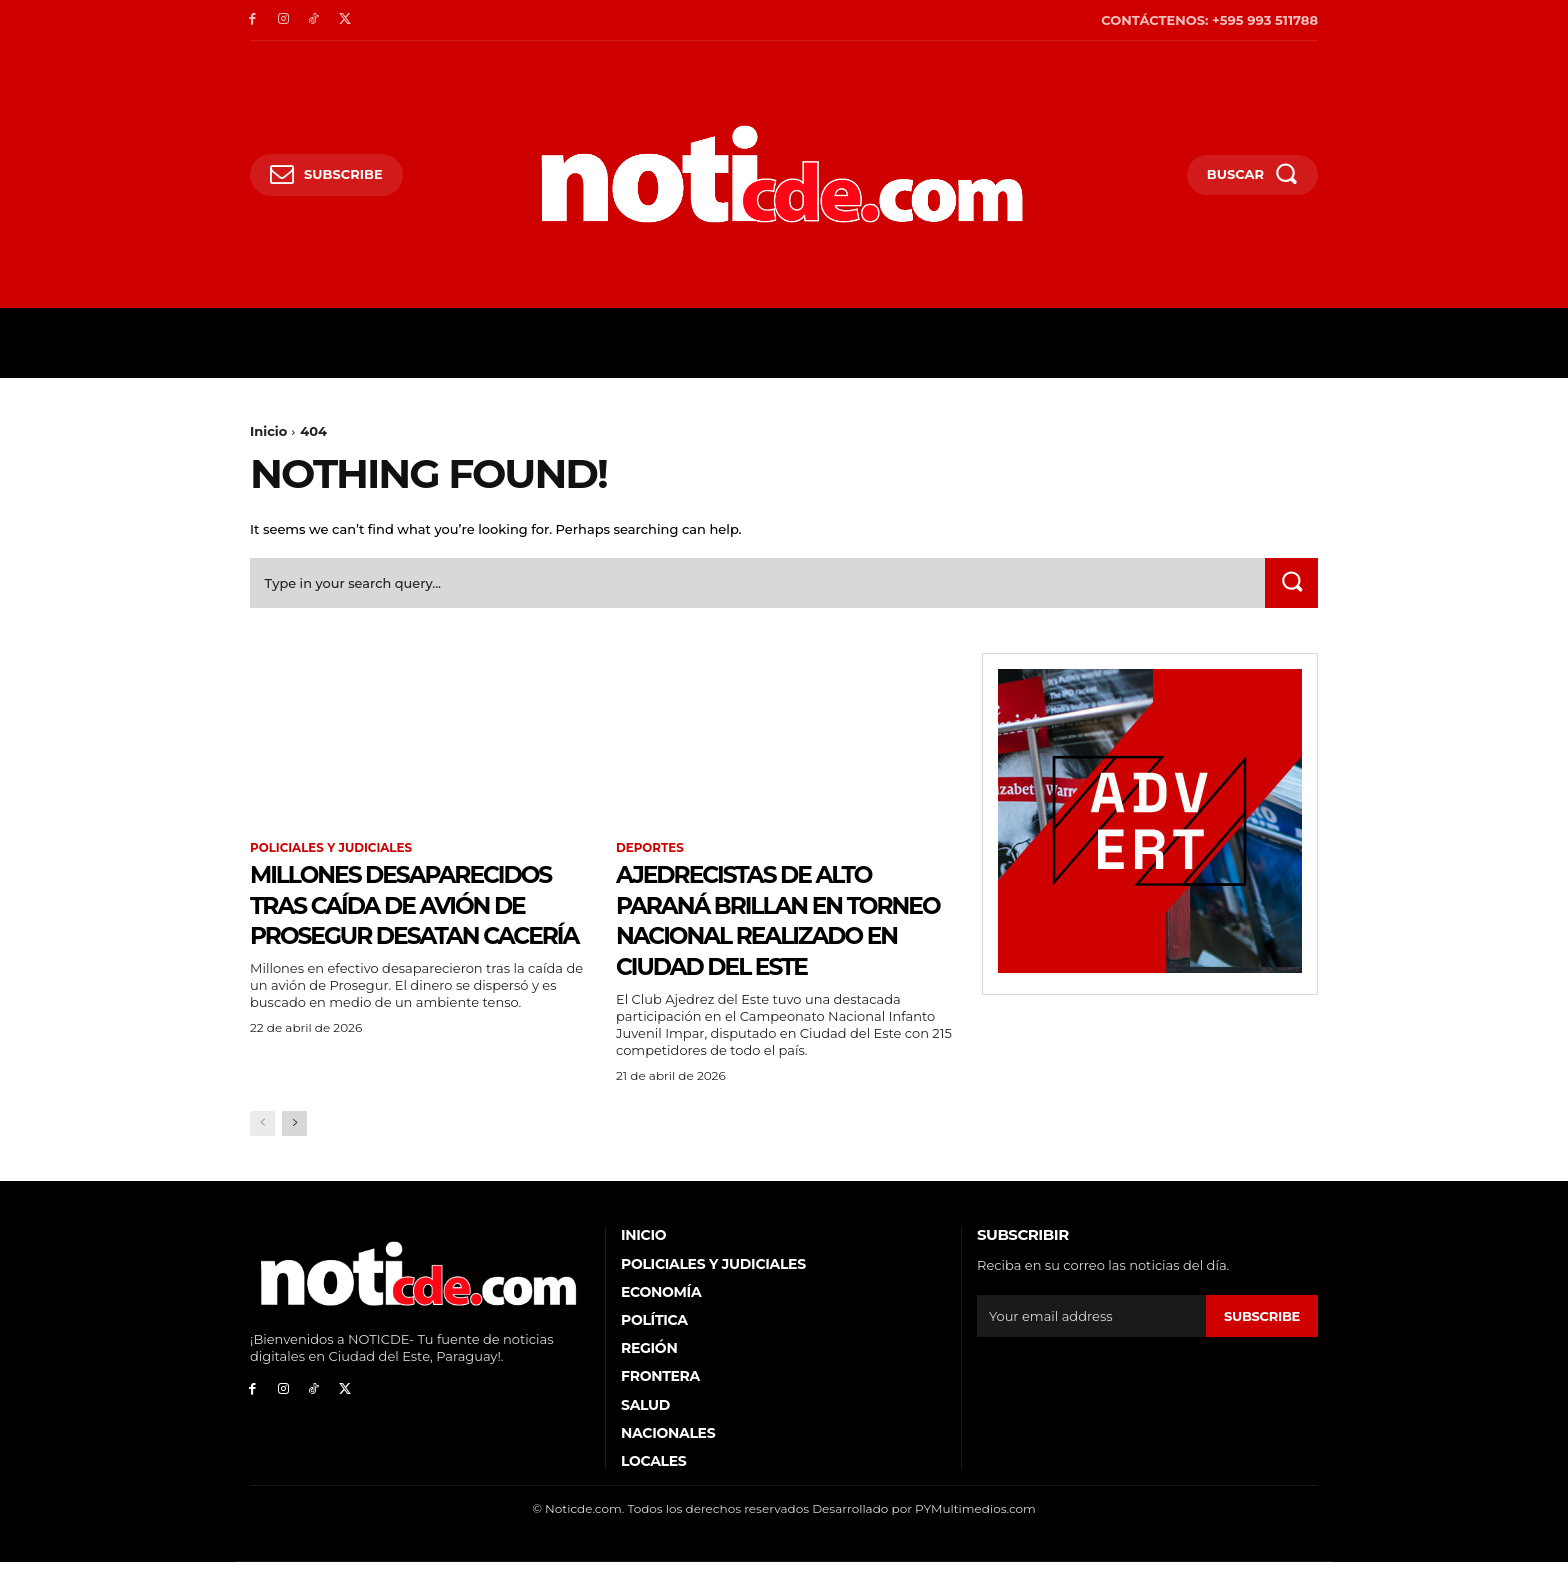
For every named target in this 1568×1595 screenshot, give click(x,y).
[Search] (1291, 584)
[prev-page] (262, 1156)
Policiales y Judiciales (332, 849)
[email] (1091, 1349)
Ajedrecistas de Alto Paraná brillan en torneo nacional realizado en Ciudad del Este (774, 936)
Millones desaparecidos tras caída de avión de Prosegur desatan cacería (402, 936)
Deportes (650, 849)
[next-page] (294, 1156)
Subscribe (1262, 1348)
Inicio (268, 431)
